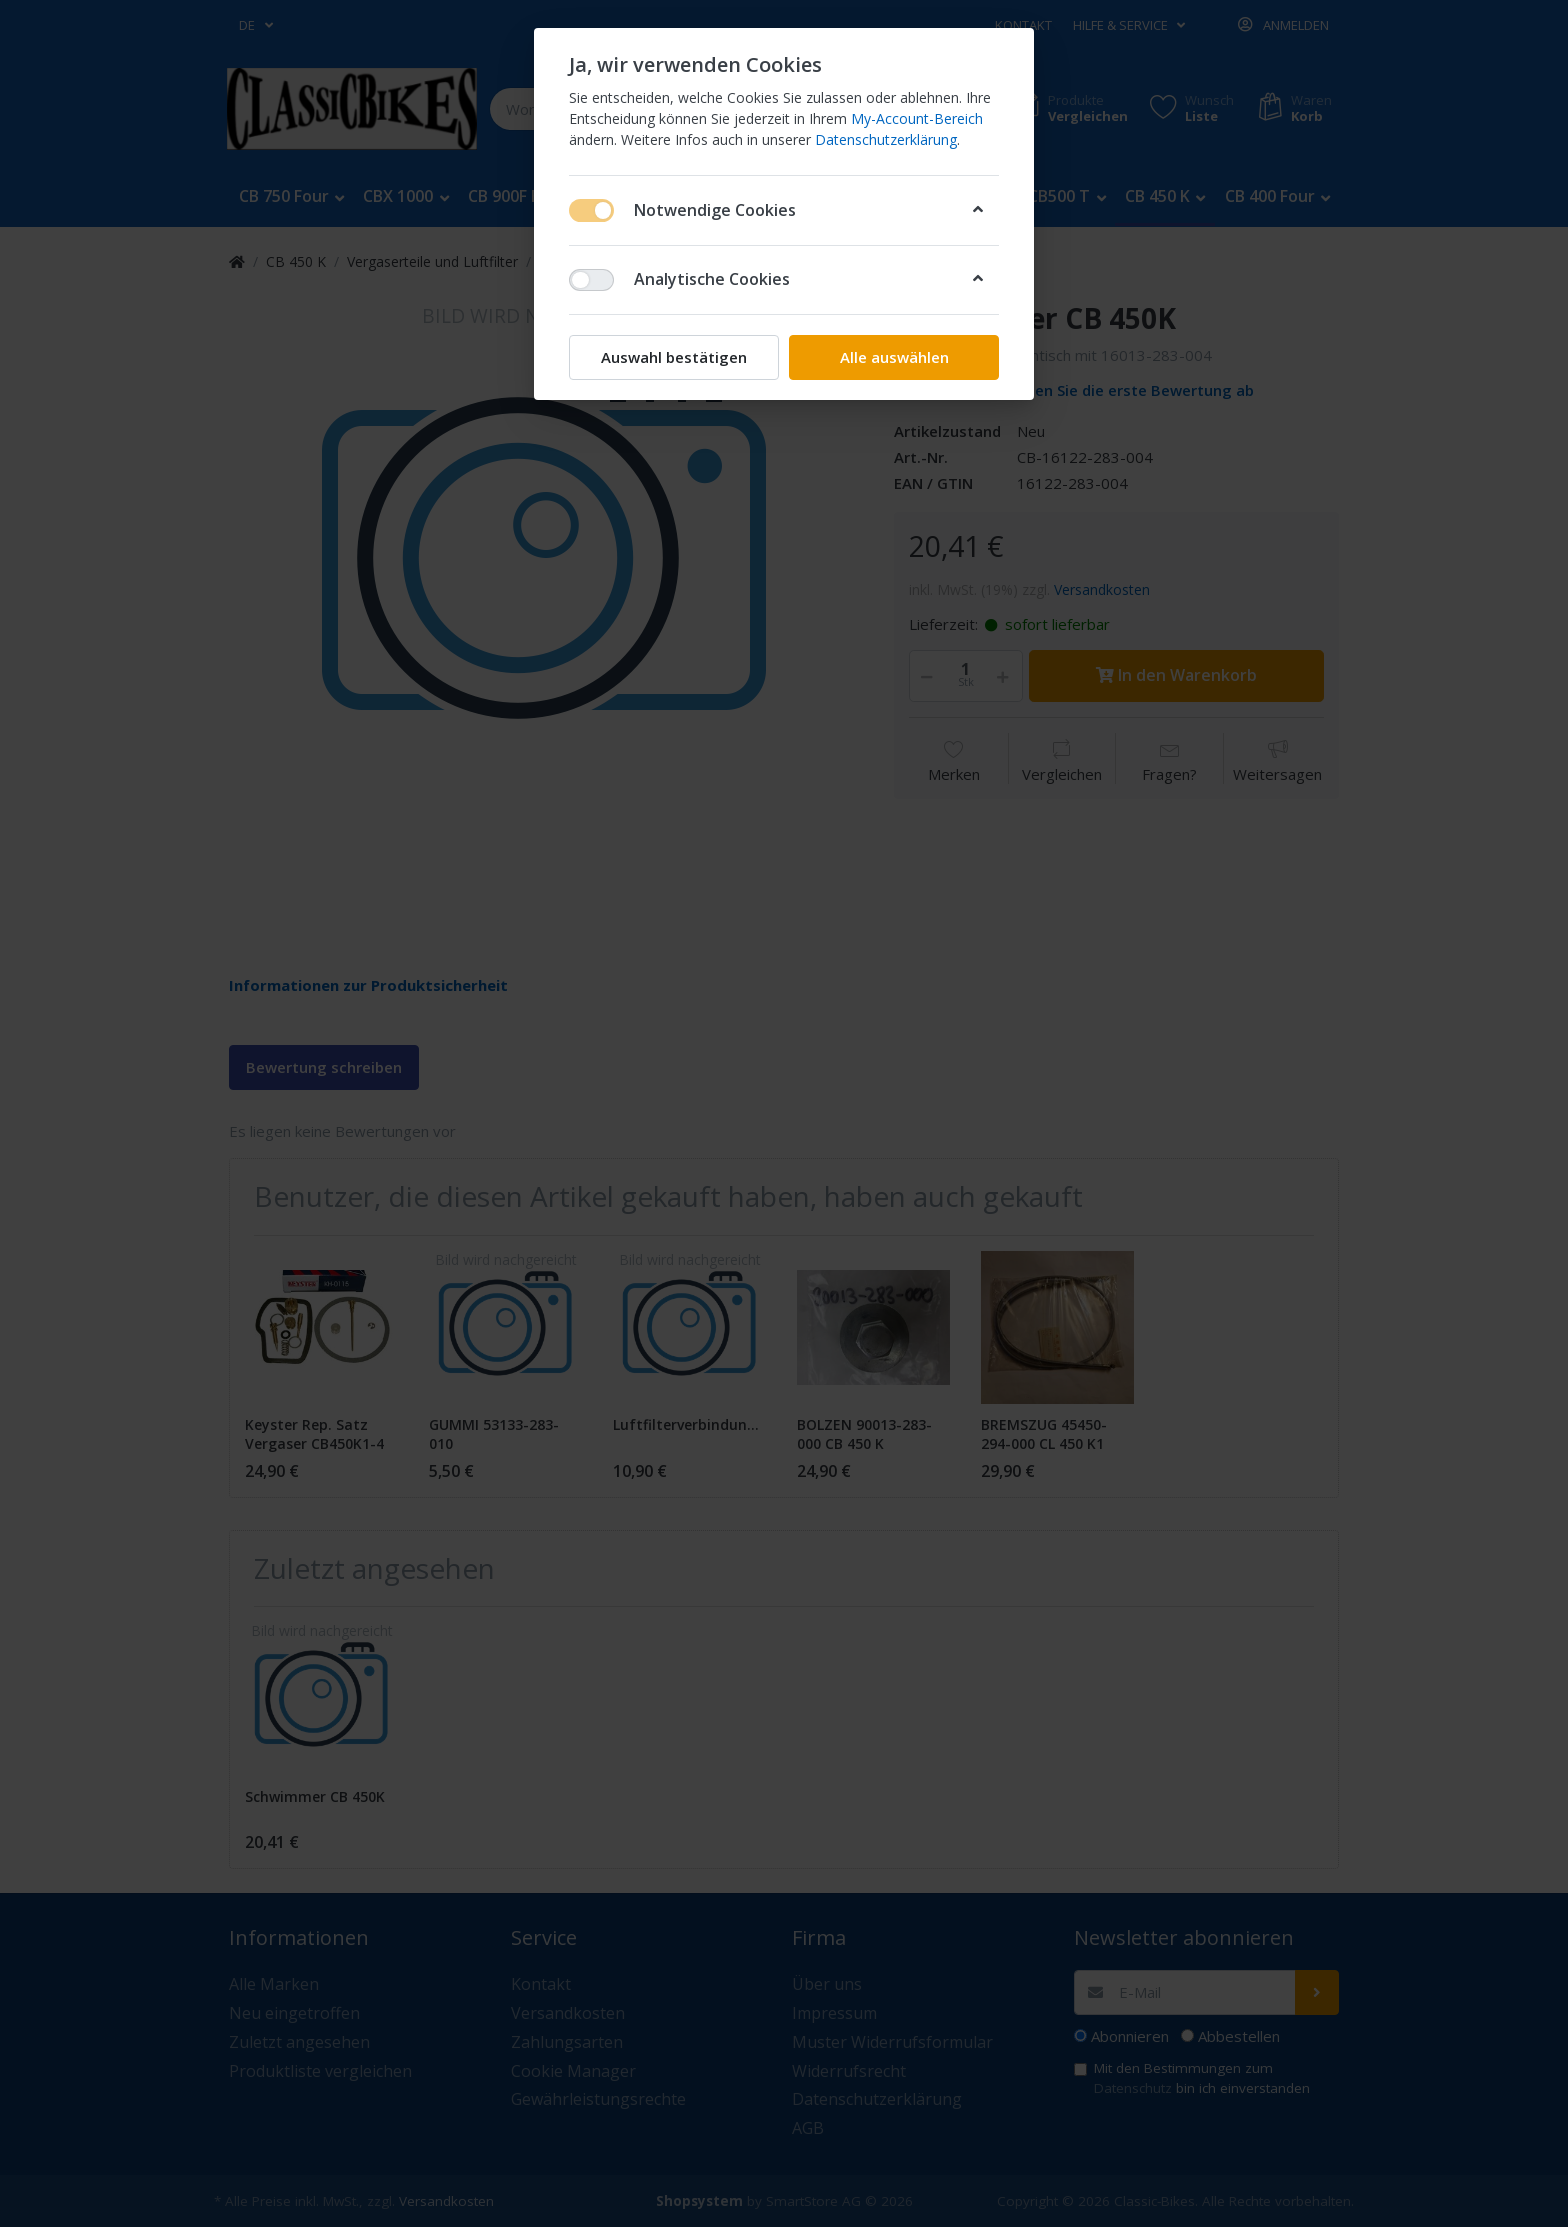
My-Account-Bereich (917, 118)
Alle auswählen (894, 357)
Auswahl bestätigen (674, 357)
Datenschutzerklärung (886, 139)
